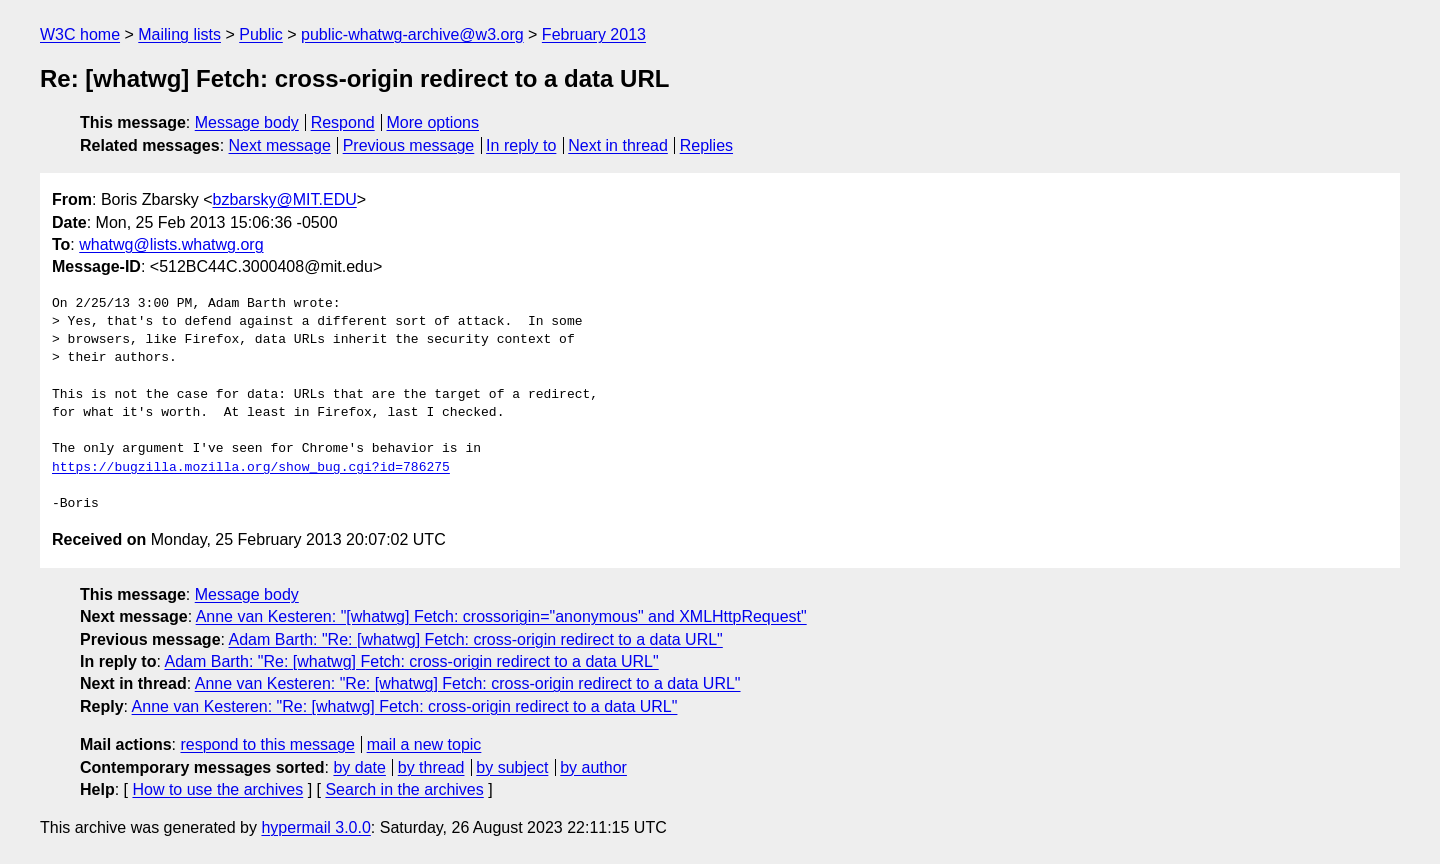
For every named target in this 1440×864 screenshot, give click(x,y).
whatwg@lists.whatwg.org (171, 244)
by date (359, 767)
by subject (512, 767)
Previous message (409, 145)
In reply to (521, 145)
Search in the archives (404, 789)
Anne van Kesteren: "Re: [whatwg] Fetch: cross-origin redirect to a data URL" (468, 683)
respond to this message (267, 744)
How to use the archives (217, 789)
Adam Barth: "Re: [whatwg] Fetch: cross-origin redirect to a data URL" (476, 639)
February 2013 (594, 34)
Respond (343, 122)
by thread (431, 767)
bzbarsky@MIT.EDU (284, 199)
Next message (280, 145)
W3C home (80, 34)
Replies (706, 145)
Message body (247, 122)
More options (433, 122)
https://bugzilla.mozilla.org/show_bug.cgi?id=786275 (251, 468)
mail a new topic (424, 744)
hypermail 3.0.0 (315, 827)
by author (593, 767)
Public (261, 34)
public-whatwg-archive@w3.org (412, 34)
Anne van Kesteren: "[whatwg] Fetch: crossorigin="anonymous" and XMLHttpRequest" (501, 616)
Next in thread (618, 145)
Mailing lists (179, 34)
